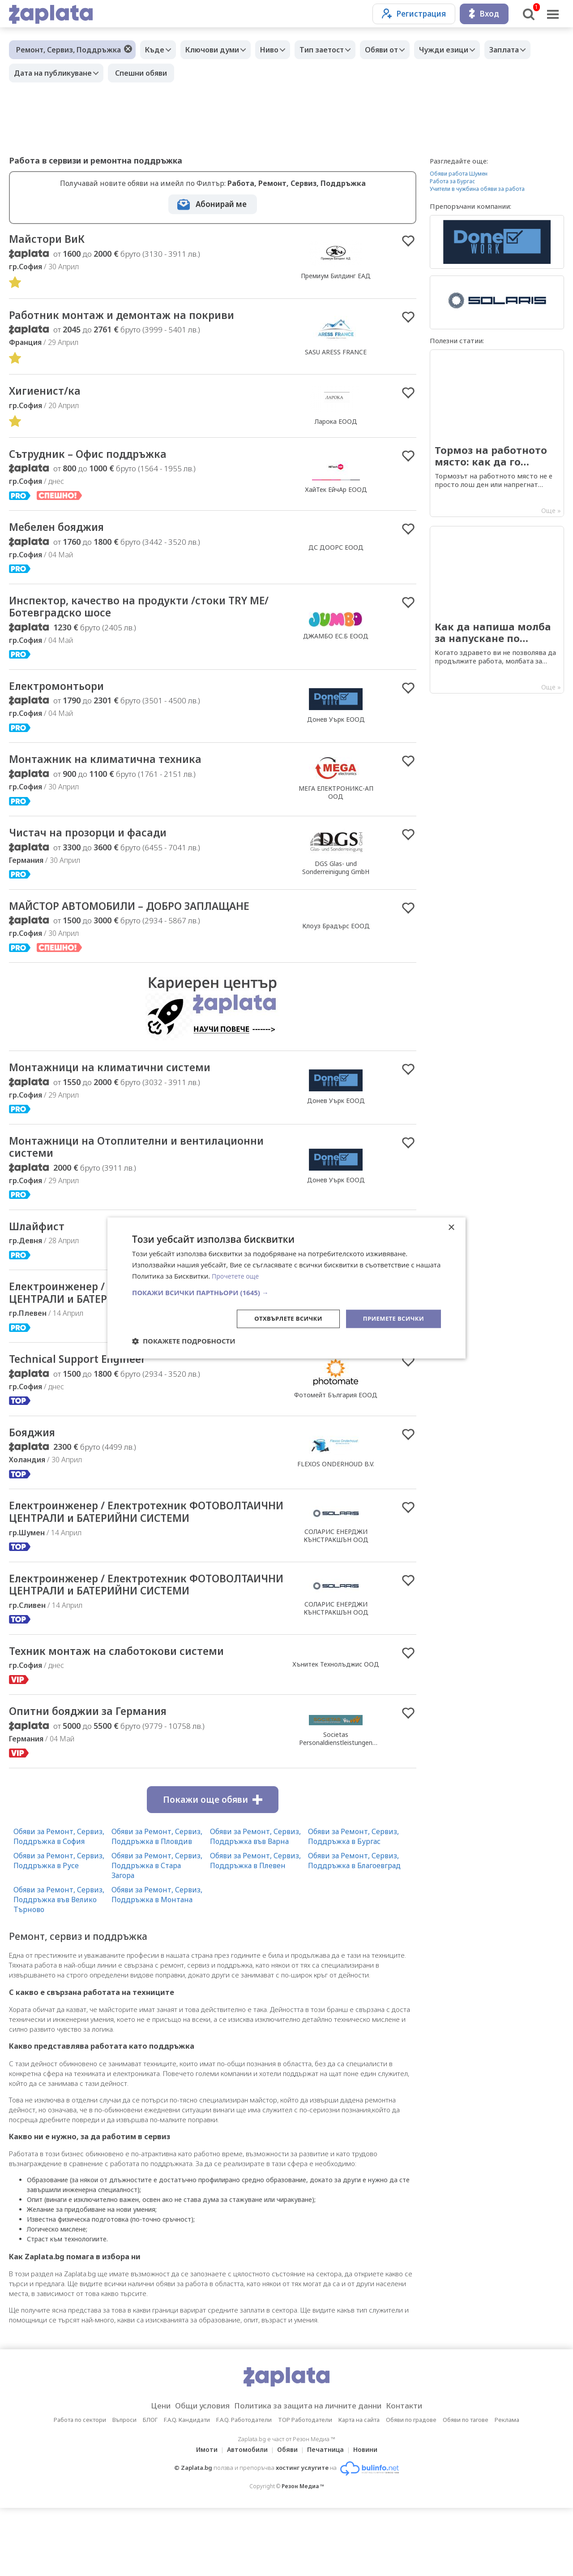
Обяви (287, 2517)
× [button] (451, 1227)
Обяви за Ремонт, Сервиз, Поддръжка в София (58, 1904)
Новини (371, 2517)
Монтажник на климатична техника (115, 769)
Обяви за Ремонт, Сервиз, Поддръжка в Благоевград (354, 1928)
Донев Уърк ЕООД (336, 727)
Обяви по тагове (465, 2488)
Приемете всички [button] (391, 1318)
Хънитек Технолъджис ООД (335, 1730)
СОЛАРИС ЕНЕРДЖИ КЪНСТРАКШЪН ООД (336, 1577)
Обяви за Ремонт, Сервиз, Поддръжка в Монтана (156, 1962)
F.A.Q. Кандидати (187, 2488)
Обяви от (401, 50)
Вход (484, 14)
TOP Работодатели (305, 2488)
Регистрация (414, 14)
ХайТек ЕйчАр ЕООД (336, 493)
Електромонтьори (62, 694)
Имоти (201, 2517)
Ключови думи (219, 50)
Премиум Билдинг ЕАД (336, 276)
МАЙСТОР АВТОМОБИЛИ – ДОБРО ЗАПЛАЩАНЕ (146, 917)
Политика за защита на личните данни (310, 2473)
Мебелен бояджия (64, 532)
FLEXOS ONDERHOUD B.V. (335, 1498)
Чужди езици (468, 50)
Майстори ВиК (51, 240)
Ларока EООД (336, 424)
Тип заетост (337, 50)
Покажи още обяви (212, 1867)
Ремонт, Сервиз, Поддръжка (68, 50)
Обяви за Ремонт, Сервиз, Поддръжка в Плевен (255, 1928)
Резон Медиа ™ (303, 2554)
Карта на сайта (359, 2488)
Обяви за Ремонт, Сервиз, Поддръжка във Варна (255, 1904)
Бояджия (36, 1466)
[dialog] (286, 1288)
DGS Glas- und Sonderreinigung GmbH (335, 878)
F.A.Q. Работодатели (244, 2488)
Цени (146, 2473)
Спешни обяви (201, 73)
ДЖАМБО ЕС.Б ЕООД (335, 642)
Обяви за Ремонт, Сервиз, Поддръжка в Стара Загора (156, 1933)
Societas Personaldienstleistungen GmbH (335, 1809)
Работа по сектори (80, 2488)
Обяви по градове (411, 2488)
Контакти (418, 2473)
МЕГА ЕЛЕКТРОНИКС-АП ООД (336, 801)
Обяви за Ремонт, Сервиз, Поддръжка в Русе (58, 1928)
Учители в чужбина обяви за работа (477, 189)
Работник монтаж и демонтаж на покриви (134, 317)
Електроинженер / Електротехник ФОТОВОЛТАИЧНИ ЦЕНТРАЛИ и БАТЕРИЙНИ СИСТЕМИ (137, 1554)
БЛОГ (150, 2488)
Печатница (328, 2517)
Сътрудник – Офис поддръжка (98, 458)
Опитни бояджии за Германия (98, 1778)
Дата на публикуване (110, 73)
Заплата (31, 73)
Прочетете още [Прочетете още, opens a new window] (237, 1275)
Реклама (507, 2488)
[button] (286, 1292)
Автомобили (244, 2517)
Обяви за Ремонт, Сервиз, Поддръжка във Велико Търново (58, 1967)
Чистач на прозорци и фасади (97, 843)
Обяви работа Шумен (458, 173)
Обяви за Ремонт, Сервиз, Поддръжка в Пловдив (156, 1904)
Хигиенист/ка (49, 394)
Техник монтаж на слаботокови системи (128, 1717)
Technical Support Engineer (85, 1392)
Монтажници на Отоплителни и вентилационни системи (103, 1161)
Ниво (280, 50)
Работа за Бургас (452, 181)
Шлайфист (40, 1242)
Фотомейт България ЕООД (335, 1427)
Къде (157, 50)
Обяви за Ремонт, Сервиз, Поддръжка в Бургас (353, 1904)
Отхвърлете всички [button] (281, 1318)
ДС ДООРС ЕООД (335, 552)
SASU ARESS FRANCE (336, 353)
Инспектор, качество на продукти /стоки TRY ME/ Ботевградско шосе (142, 613)
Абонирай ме (221, 204)
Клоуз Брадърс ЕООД (336, 937)
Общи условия (193, 2473)
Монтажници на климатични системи (121, 1080)
